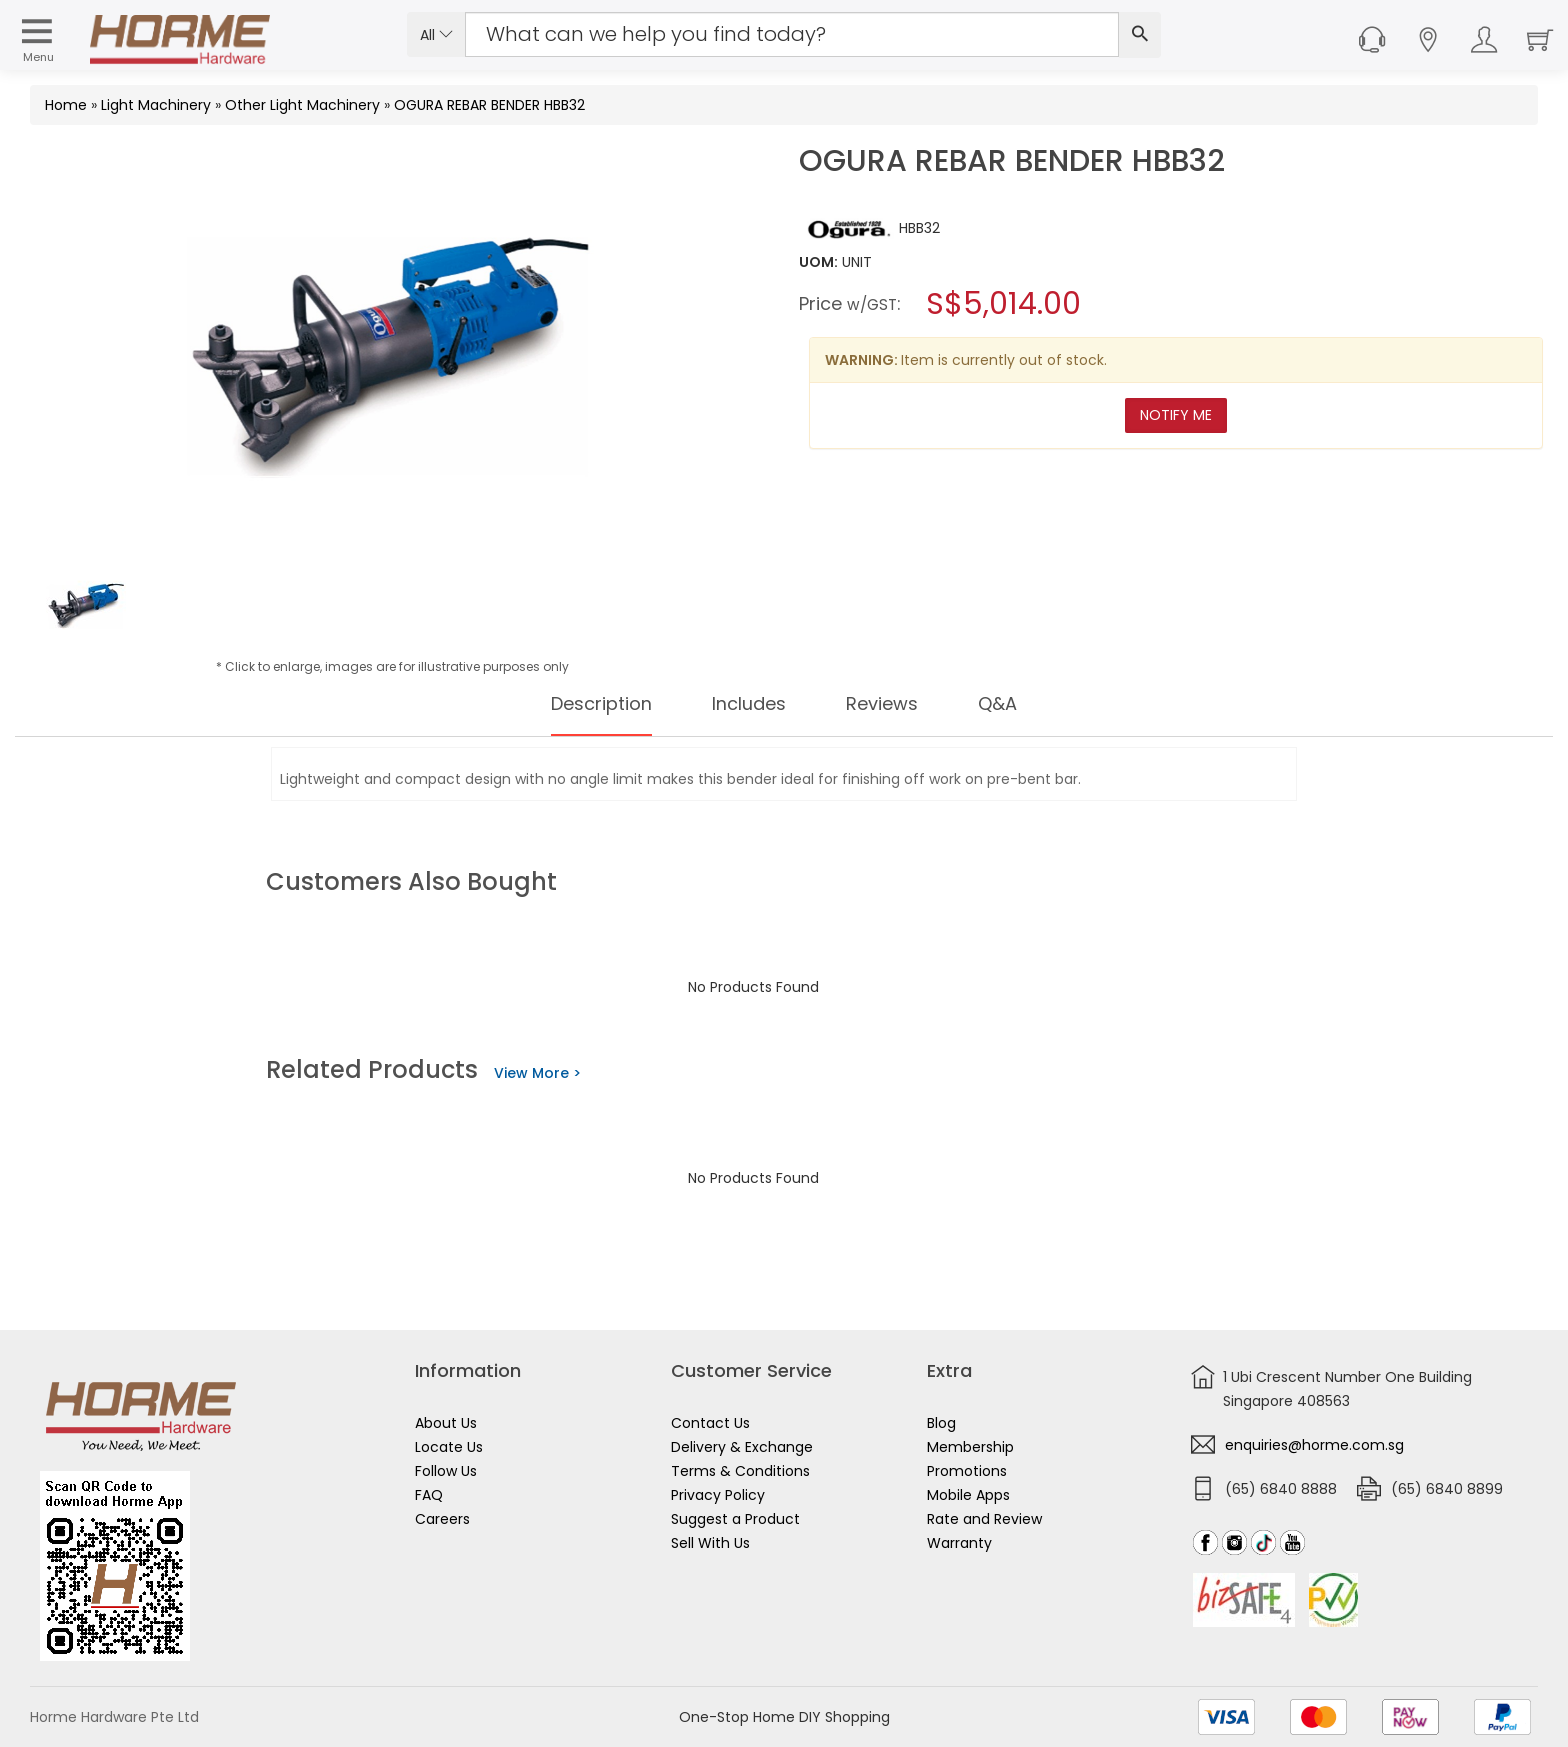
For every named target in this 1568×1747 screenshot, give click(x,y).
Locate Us (449, 1447)
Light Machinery (156, 105)
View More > (537, 1073)
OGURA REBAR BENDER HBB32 (489, 105)
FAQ (429, 1495)
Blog (941, 1423)
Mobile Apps (968, 1495)
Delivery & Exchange (742, 1447)
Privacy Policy (718, 1495)
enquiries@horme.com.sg (1314, 1445)
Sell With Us (710, 1543)
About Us (446, 1423)
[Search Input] (792, 34)
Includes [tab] (749, 704)
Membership (970, 1447)
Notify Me (1176, 415)
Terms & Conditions (740, 1471)
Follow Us (446, 1471)
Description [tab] (589, 704)
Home (66, 105)
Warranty (959, 1543)
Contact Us (710, 1423)
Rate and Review (984, 1519)
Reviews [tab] (892, 704)
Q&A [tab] (1014, 704)
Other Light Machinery (302, 105)
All (436, 35)
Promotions (967, 1471)
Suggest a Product (735, 1519)
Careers (442, 1519)
